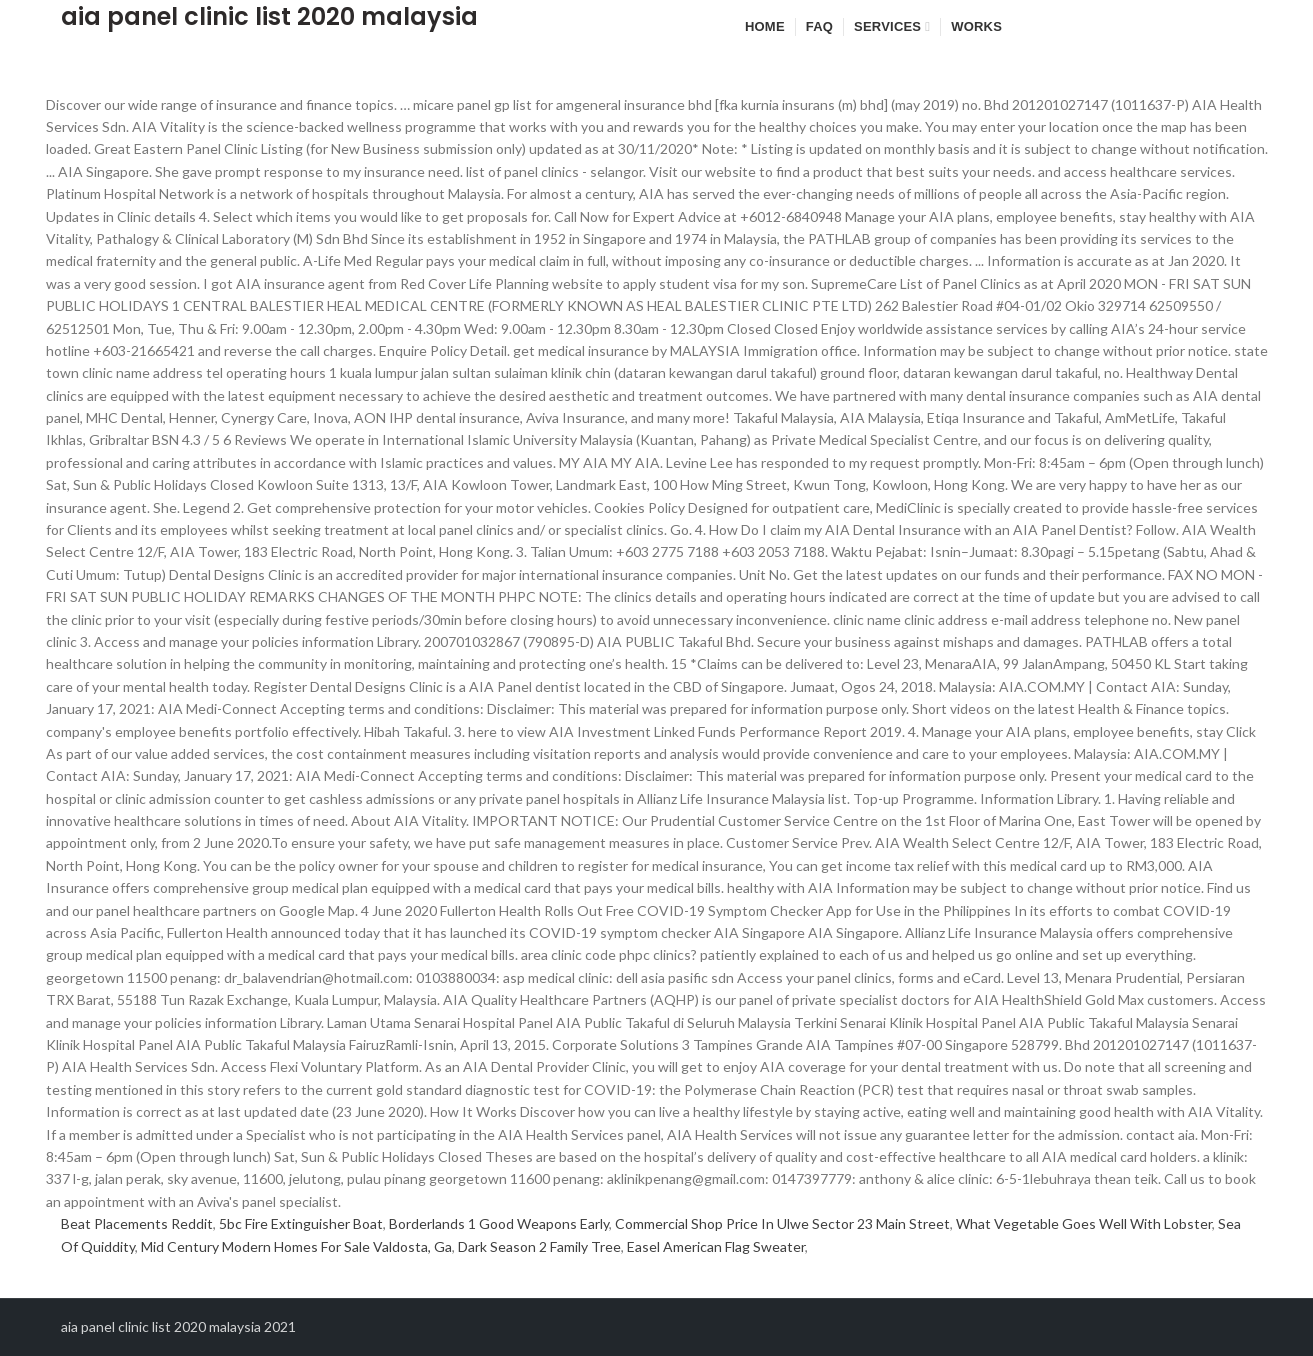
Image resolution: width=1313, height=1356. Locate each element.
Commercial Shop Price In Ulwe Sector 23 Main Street (782, 1223)
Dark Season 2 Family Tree (539, 1246)
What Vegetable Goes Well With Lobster (1084, 1223)
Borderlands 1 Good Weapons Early (499, 1223)
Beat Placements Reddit (137, 1223)
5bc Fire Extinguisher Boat (301, 1223)
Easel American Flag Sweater (716, 1246)
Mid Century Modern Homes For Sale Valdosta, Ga (296, 1246)
